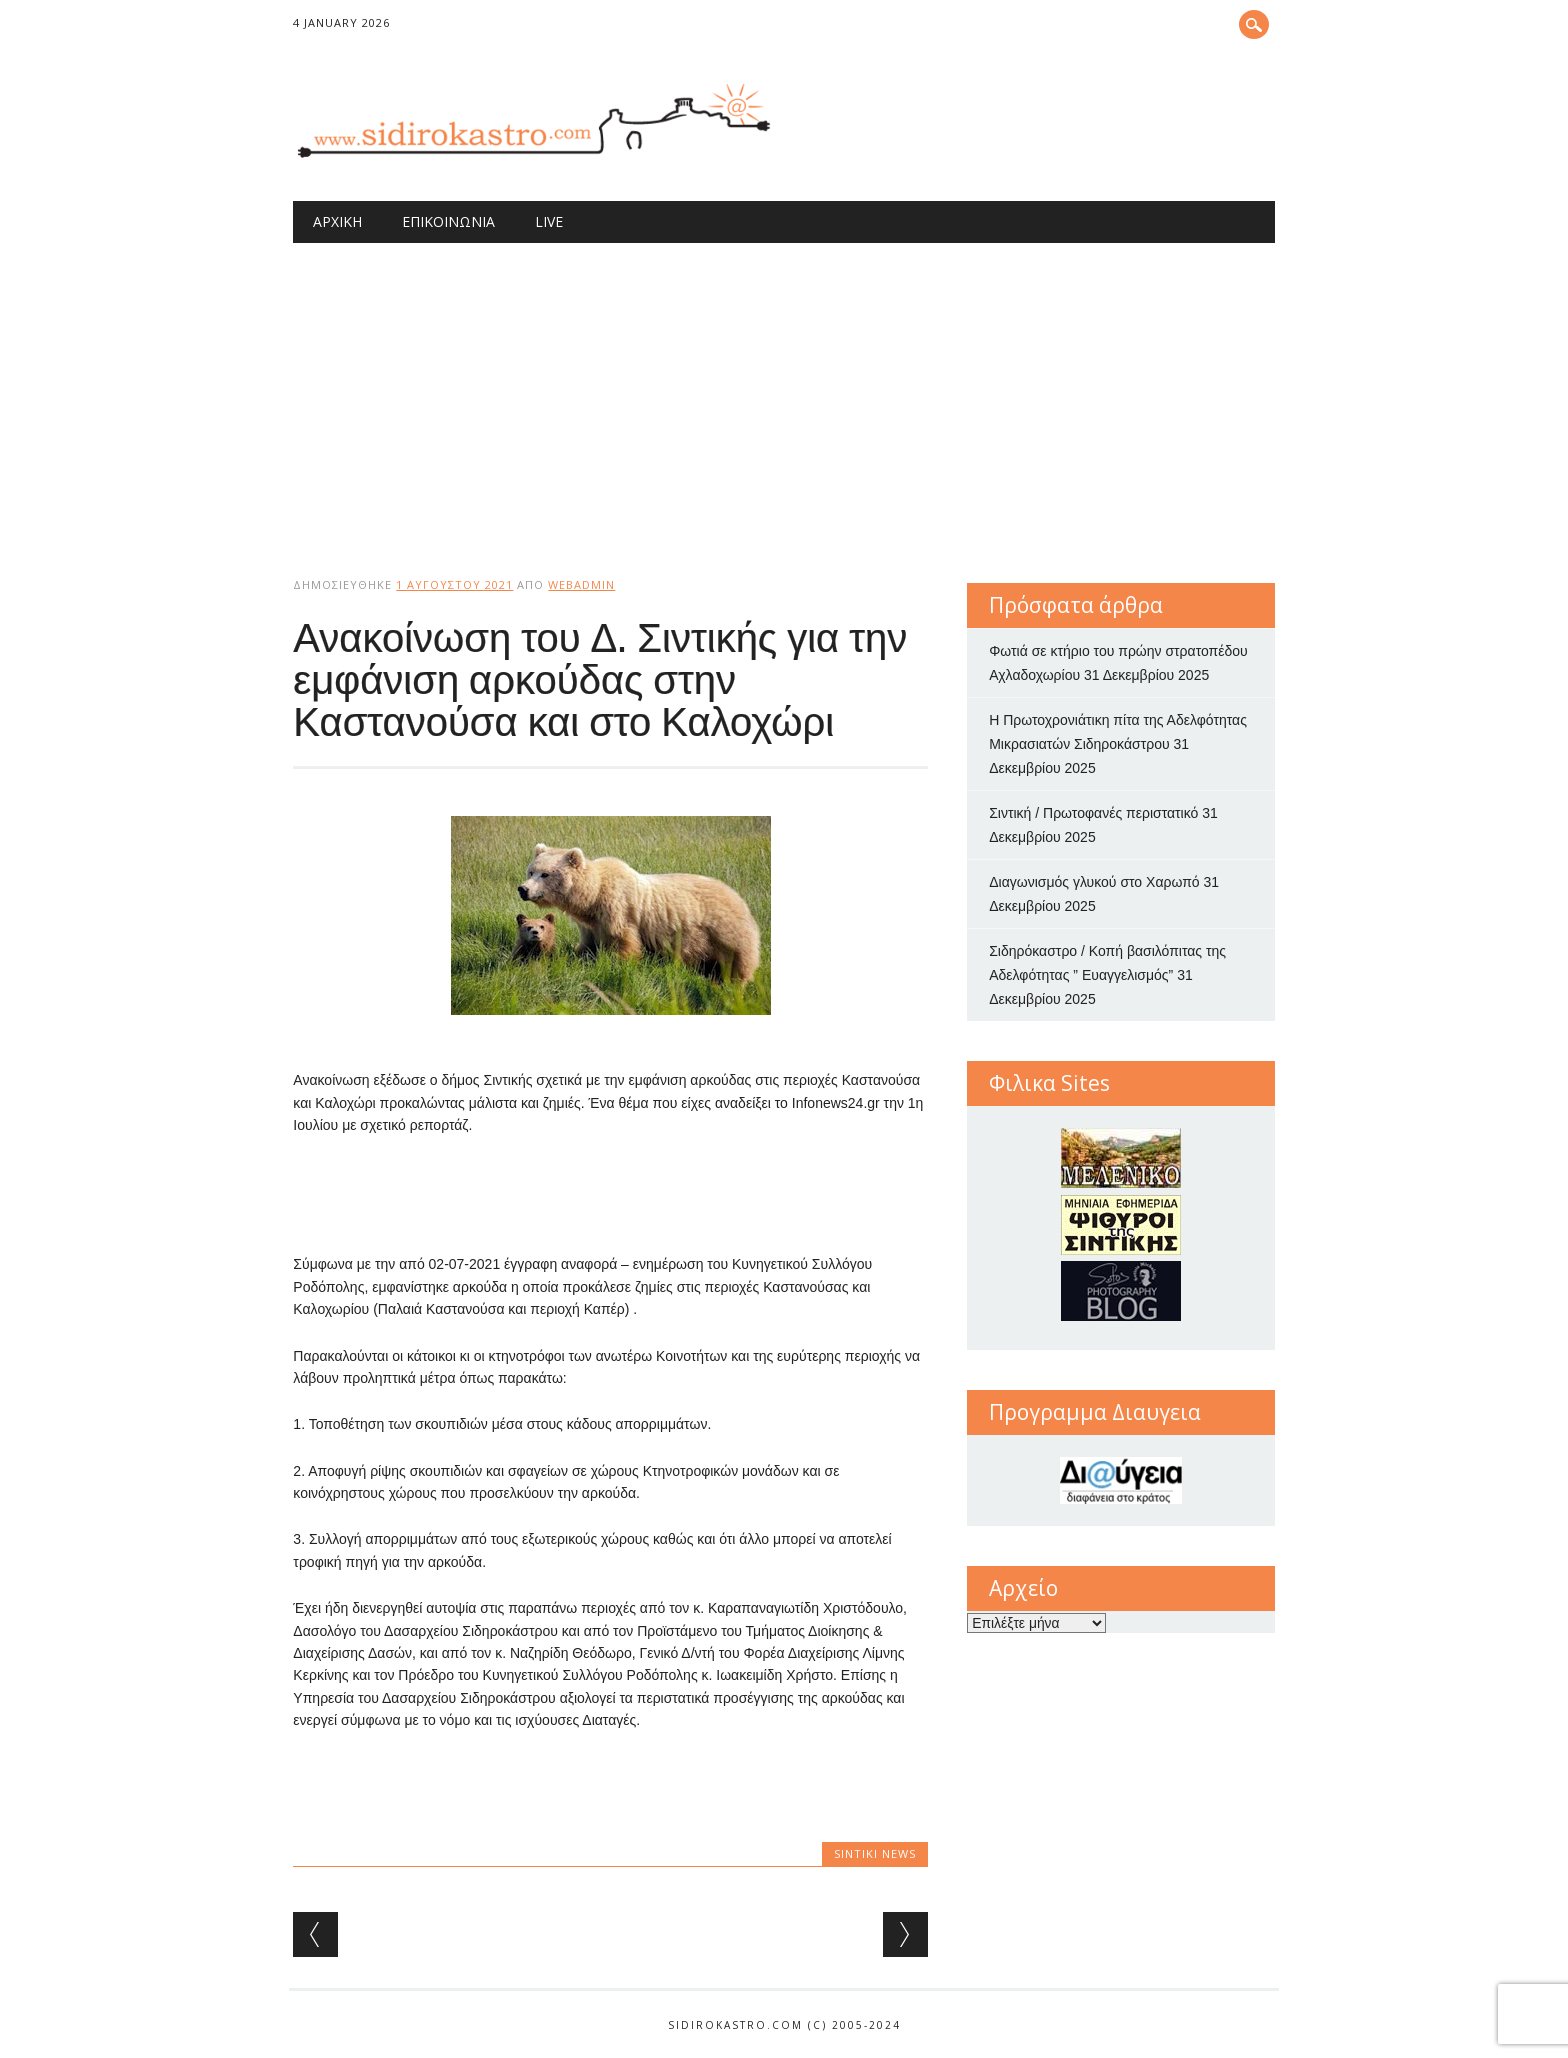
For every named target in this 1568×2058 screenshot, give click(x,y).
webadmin (581, 584)
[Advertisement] (784, 393)
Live (549, 221)
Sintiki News (875, 1853)
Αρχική (337, 221)
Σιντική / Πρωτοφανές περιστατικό (1093, 813)
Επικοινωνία (448, 221)
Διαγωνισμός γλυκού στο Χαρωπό (1094, 882)
